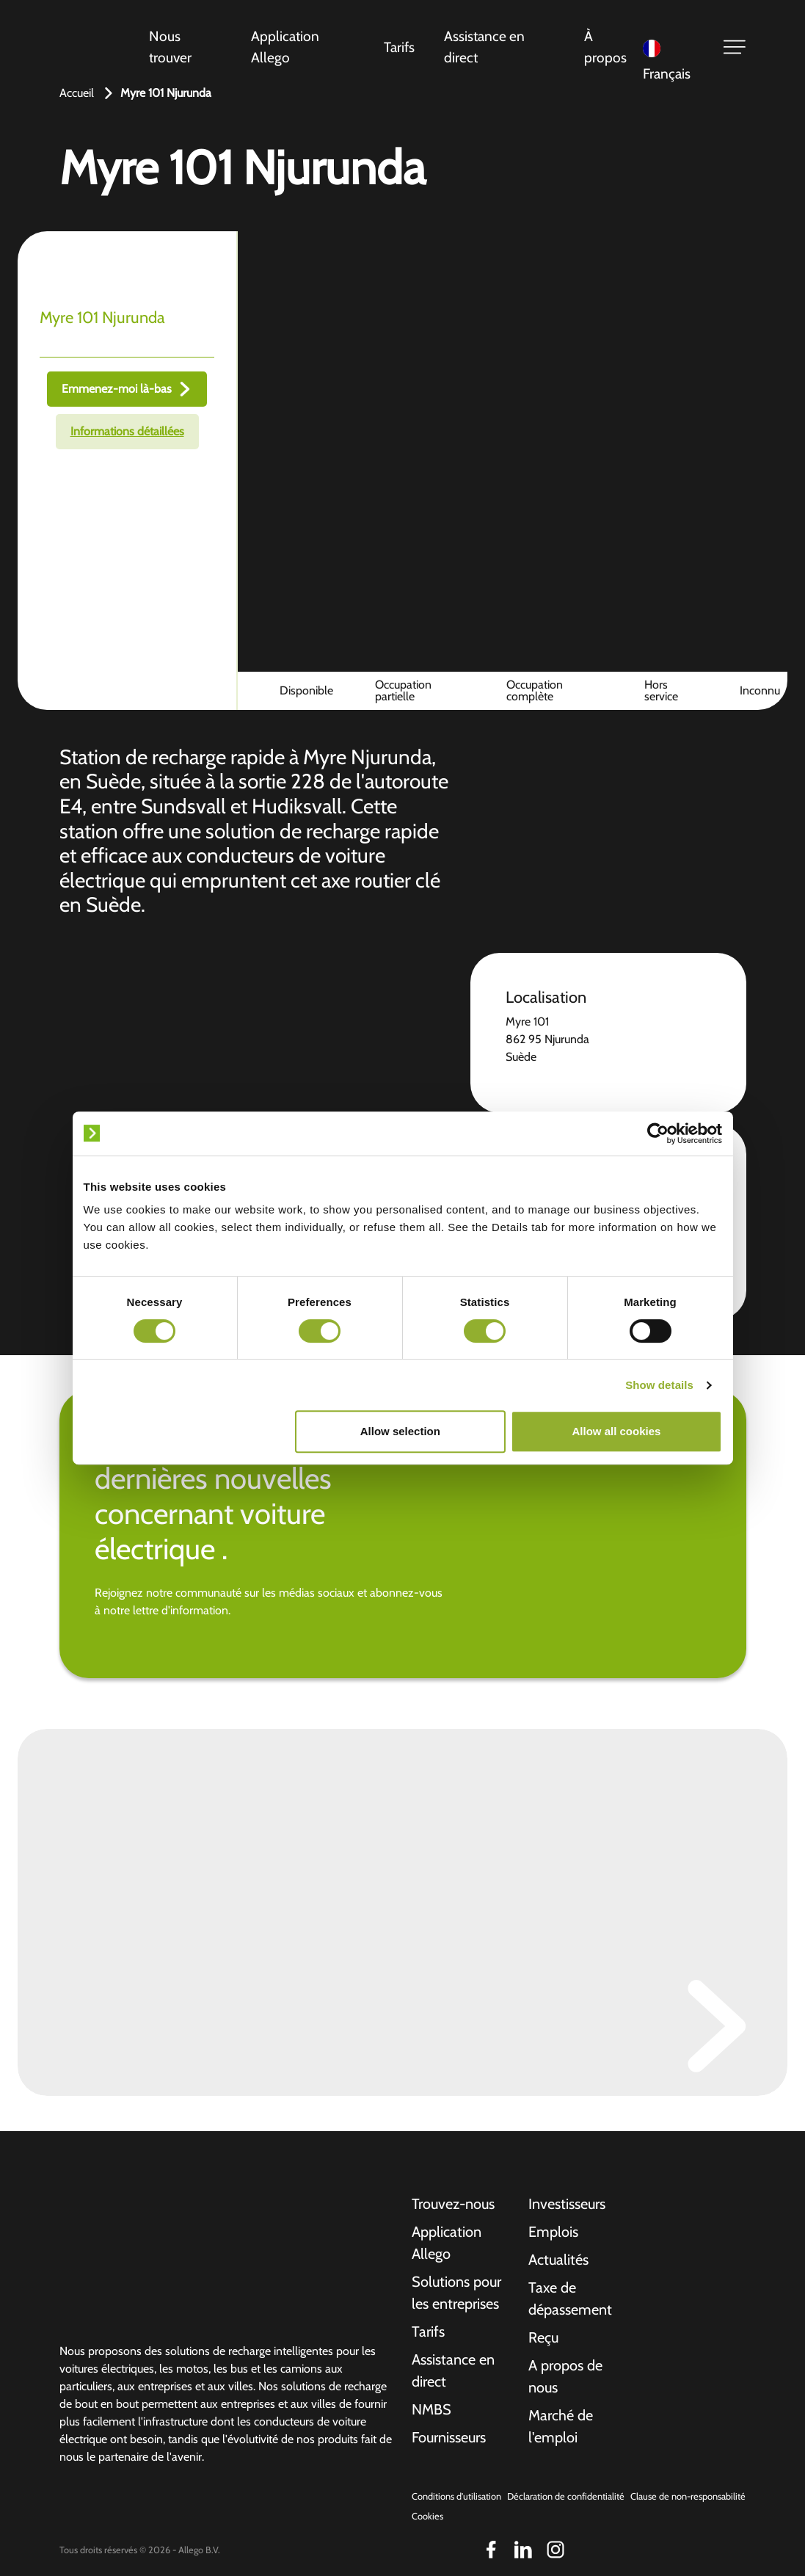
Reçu (543, 2337)
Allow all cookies (616, 1431)
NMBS (431, 2409)
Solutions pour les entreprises (456, 2292)
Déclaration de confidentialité (565, 2496)
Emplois (553, 2232)
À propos (605, 46)
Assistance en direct (484, 46)
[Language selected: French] (673, 47)
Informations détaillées (127, 431)
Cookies (427, 2516)
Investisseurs (566, 2204)
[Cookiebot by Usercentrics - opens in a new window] (658, 1133)
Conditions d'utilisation (456, 2496)
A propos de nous (565, 2376)
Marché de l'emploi (560, 2426)
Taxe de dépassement (570, 2298)
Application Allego (285, 46)
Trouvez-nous (453, 2204)
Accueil (76, 93)
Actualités (558, 2259)
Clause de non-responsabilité (688, 2496)
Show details (659, 1385)
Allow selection (400, 1431)
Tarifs (399, 47)
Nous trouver (170, 46)
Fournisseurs (449, 2437)
